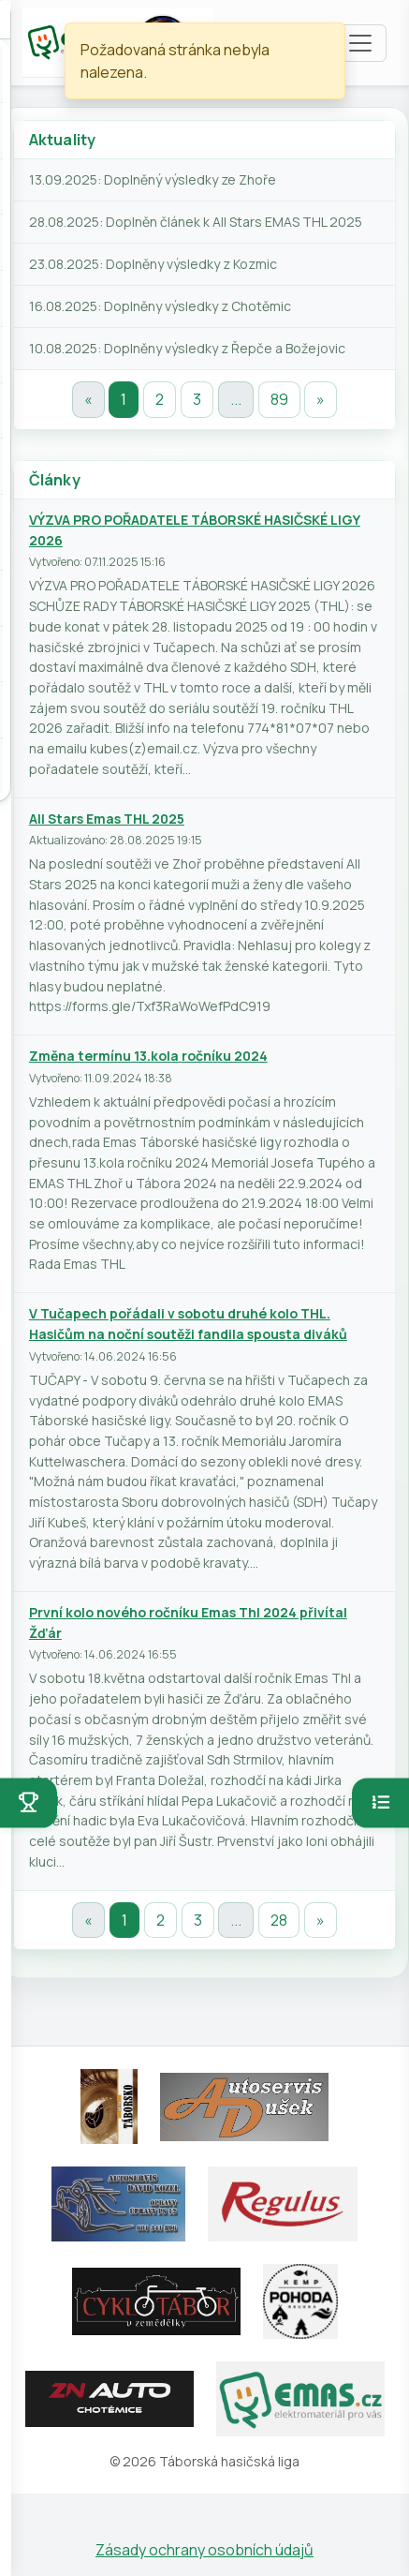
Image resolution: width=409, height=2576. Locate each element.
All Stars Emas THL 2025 (106, 818)
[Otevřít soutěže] (28, 1803)
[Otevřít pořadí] (380, 1803)
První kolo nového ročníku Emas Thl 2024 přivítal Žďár (188, 1622)
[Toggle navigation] (360, 43)
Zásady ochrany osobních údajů (204, 2549)
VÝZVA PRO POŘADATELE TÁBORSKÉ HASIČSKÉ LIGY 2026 (194, 530)
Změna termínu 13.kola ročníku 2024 (148, 1056)
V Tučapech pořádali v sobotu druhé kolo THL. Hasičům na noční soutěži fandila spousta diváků (188, 1323)
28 (278, 1920)
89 (279, 399)
